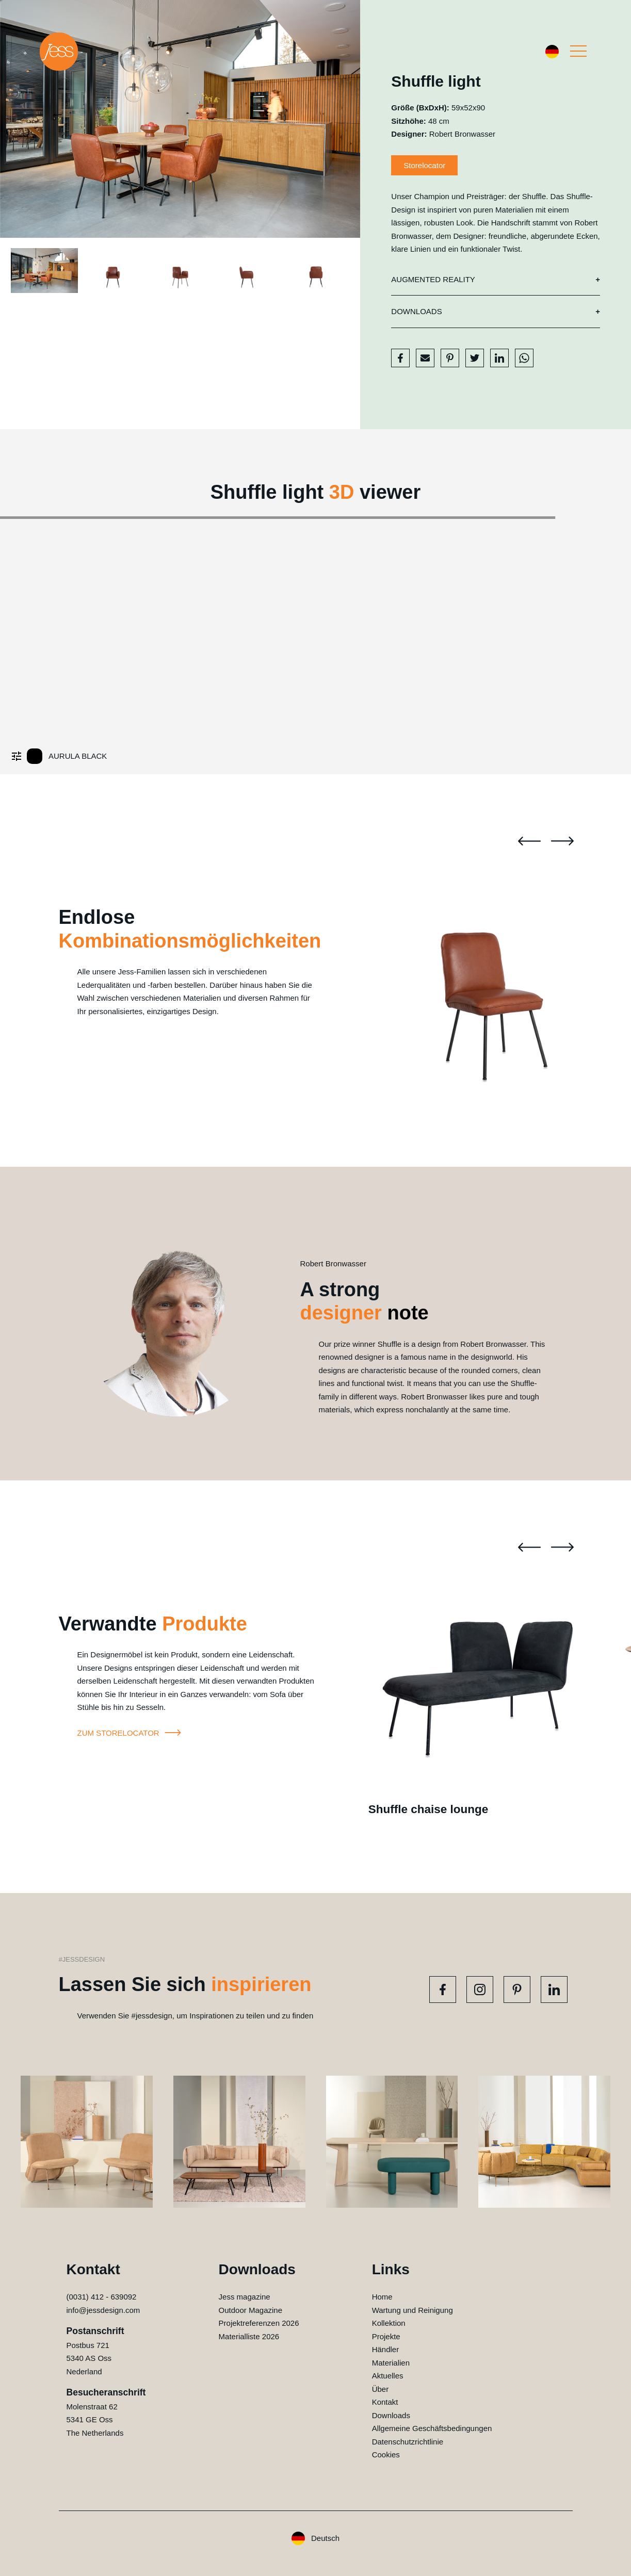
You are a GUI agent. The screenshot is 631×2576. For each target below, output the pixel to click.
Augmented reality (433, 279)
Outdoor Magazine (250, 2310)
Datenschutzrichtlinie (407, 2441)
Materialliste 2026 (249, 2336)
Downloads (416, 311)
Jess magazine (244, 2296)
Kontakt (385, 2402)
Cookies (386, 2454)
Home (382, 2296)
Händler (385, 2349)
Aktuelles (387, 2375)
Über (380, 2389)
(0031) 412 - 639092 (102, 2296)
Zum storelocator (130, 1733)
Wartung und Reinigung (412, 2310)
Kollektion (389, 2323)
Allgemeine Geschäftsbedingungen (432, 2428)
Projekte (386, 2336)
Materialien (391, 2362)
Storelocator (424, 165)
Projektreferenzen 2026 (259, 2323)
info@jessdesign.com (103, 2310)
